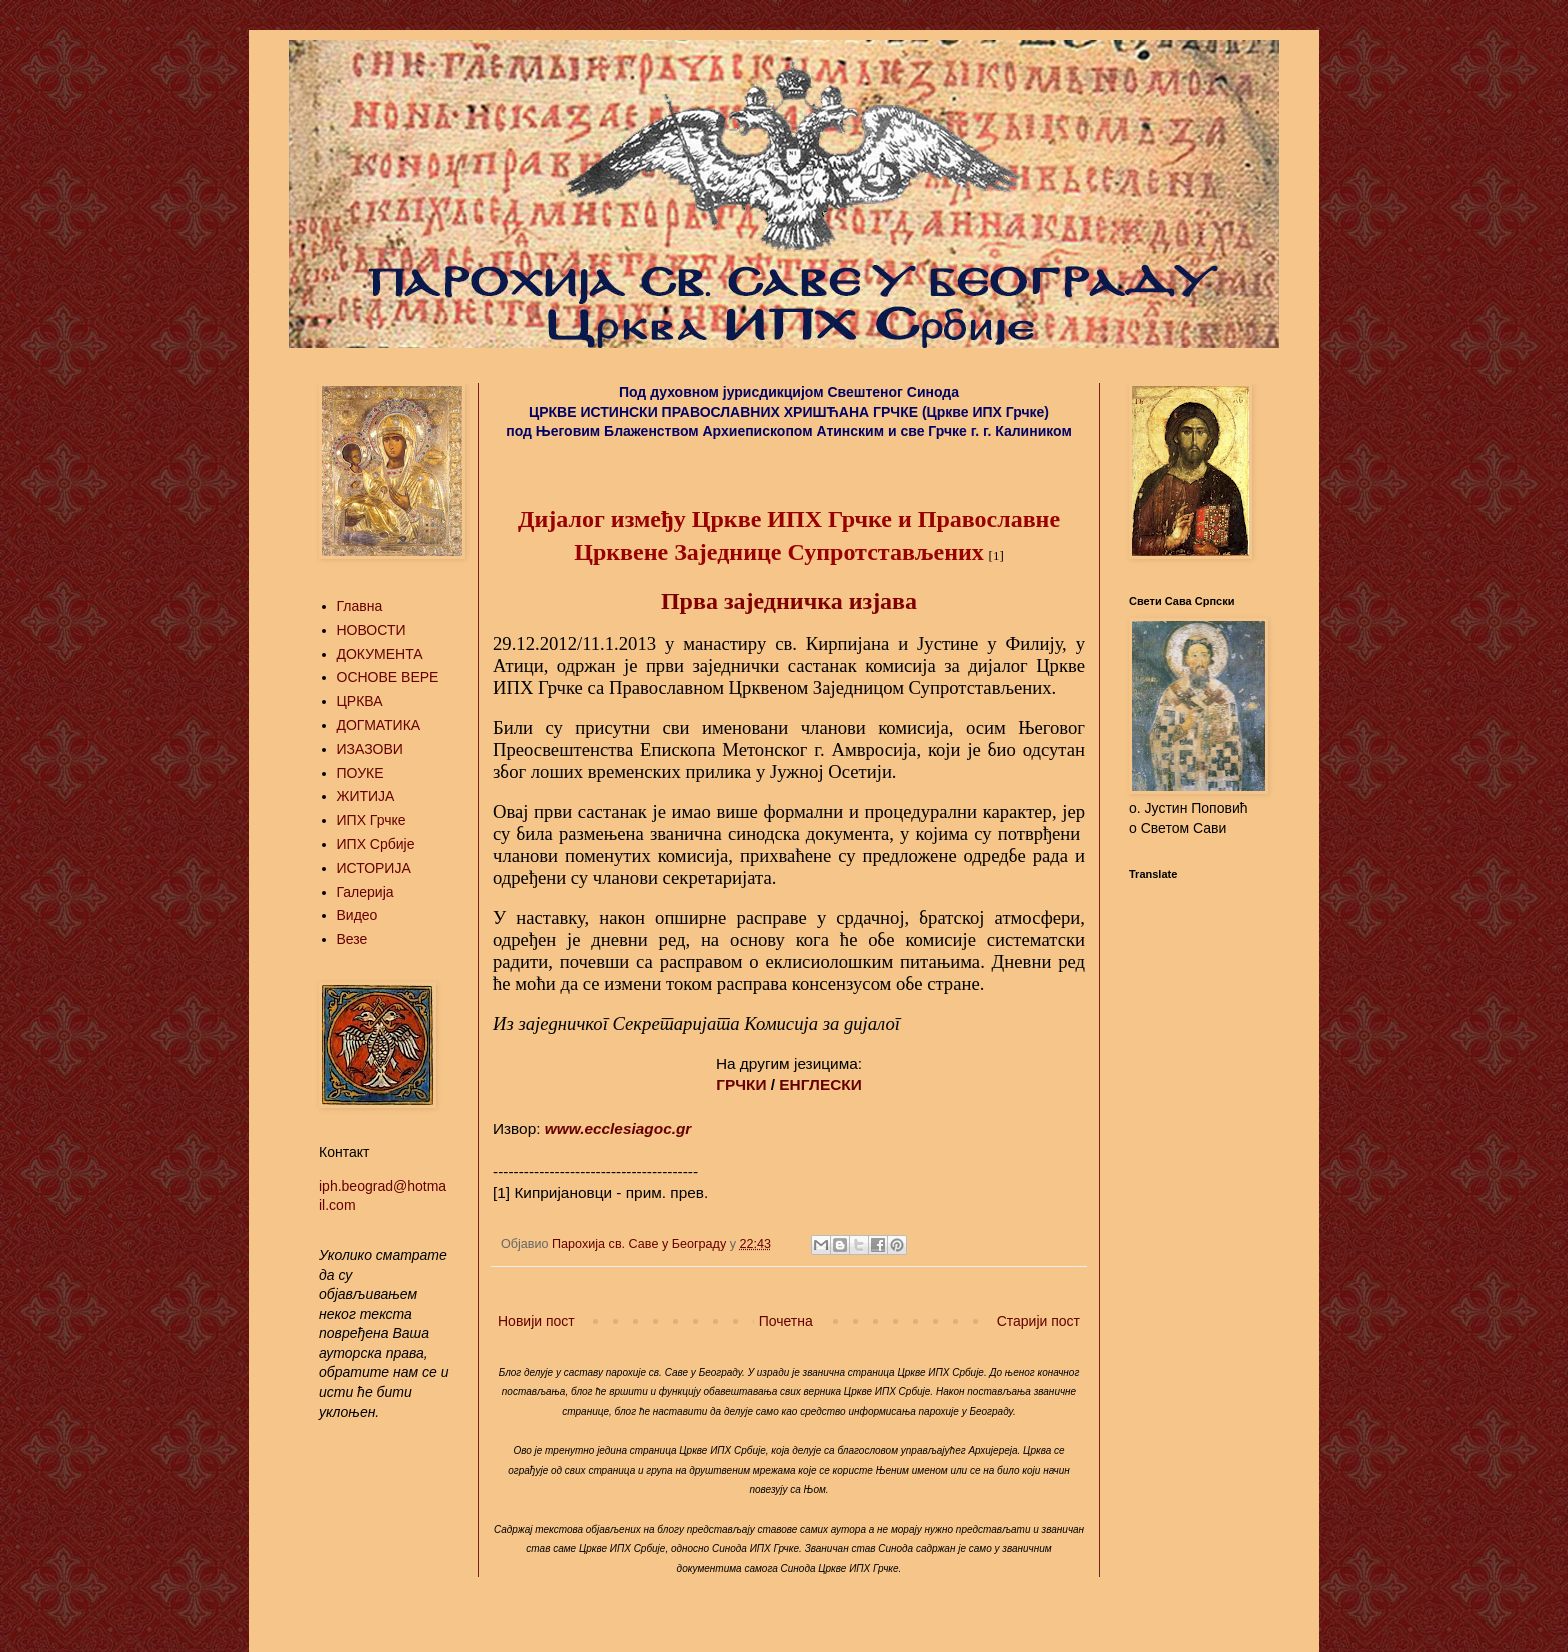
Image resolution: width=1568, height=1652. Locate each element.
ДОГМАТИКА (379, 725)
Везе (352, 939)
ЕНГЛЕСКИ (820, 1084)
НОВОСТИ (371, 630)
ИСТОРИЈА (374, 868)
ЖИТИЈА (366, 796)
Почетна (786, 1321)
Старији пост (1038, 1321)
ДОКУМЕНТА (380, 654)
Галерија (365, 892)
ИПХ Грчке (371, 820)
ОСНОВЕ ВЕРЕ (388, 677)
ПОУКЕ (360, 773)
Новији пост (536, 1321)
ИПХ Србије (376, 844)
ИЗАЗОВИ (370, 749)
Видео (357, 915)
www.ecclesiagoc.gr (618, 1128)
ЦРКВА (360, 701)
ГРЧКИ (741, 1084)
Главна (360, 606)
